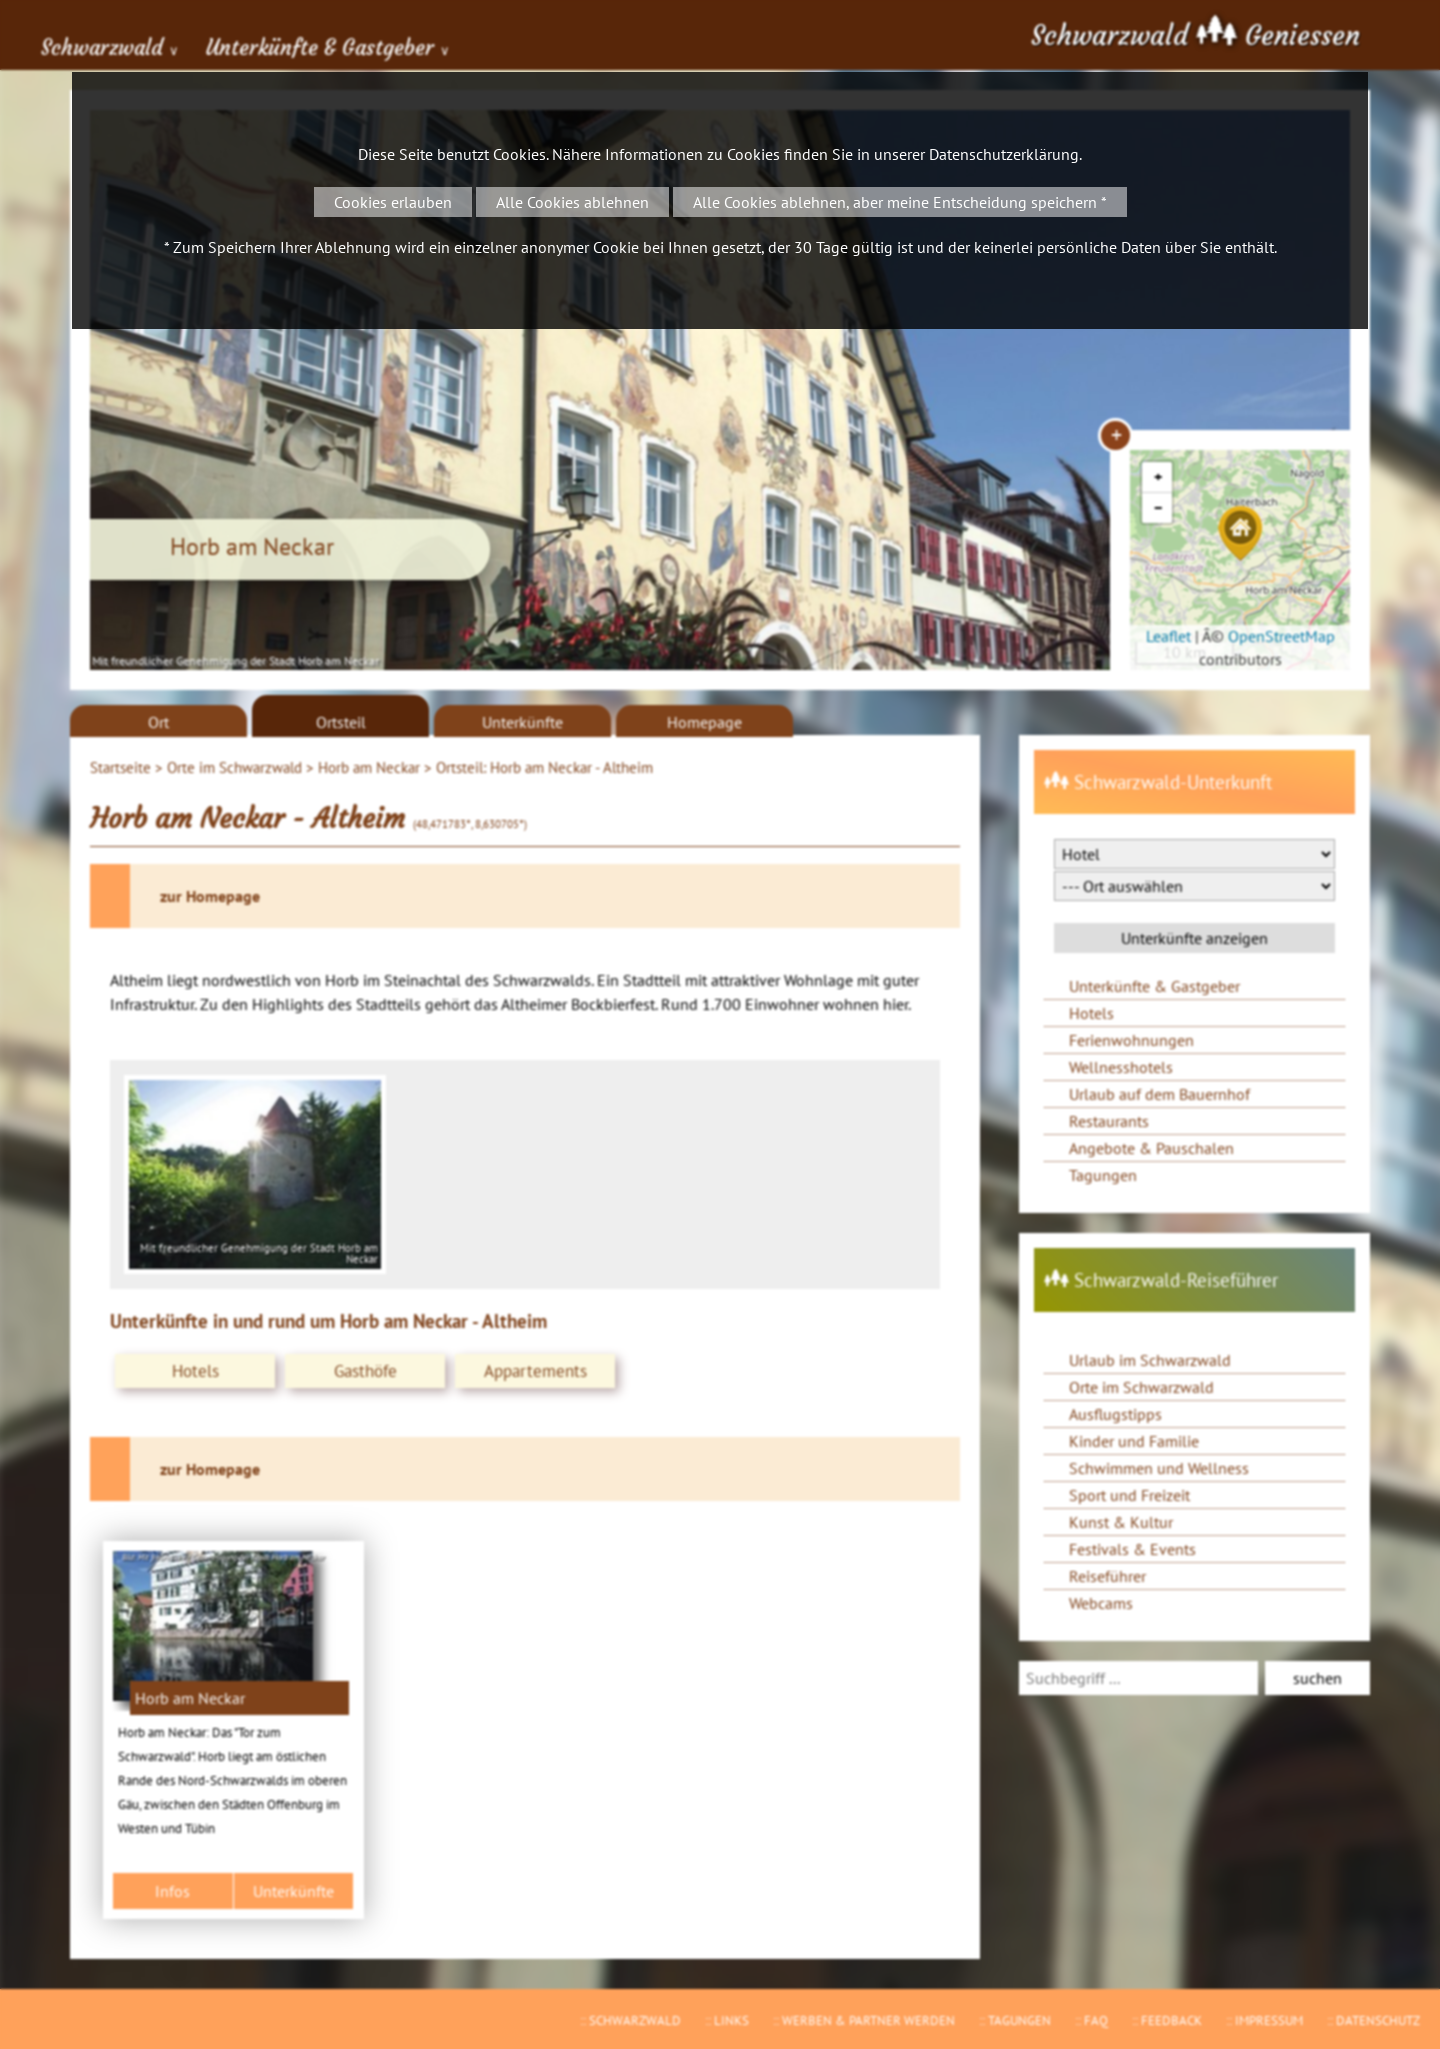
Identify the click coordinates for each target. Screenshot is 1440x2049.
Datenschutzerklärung (1004, 154)
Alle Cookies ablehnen (572, 202)
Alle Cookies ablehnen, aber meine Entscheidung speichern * (900, 202)
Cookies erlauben (393, 202)
